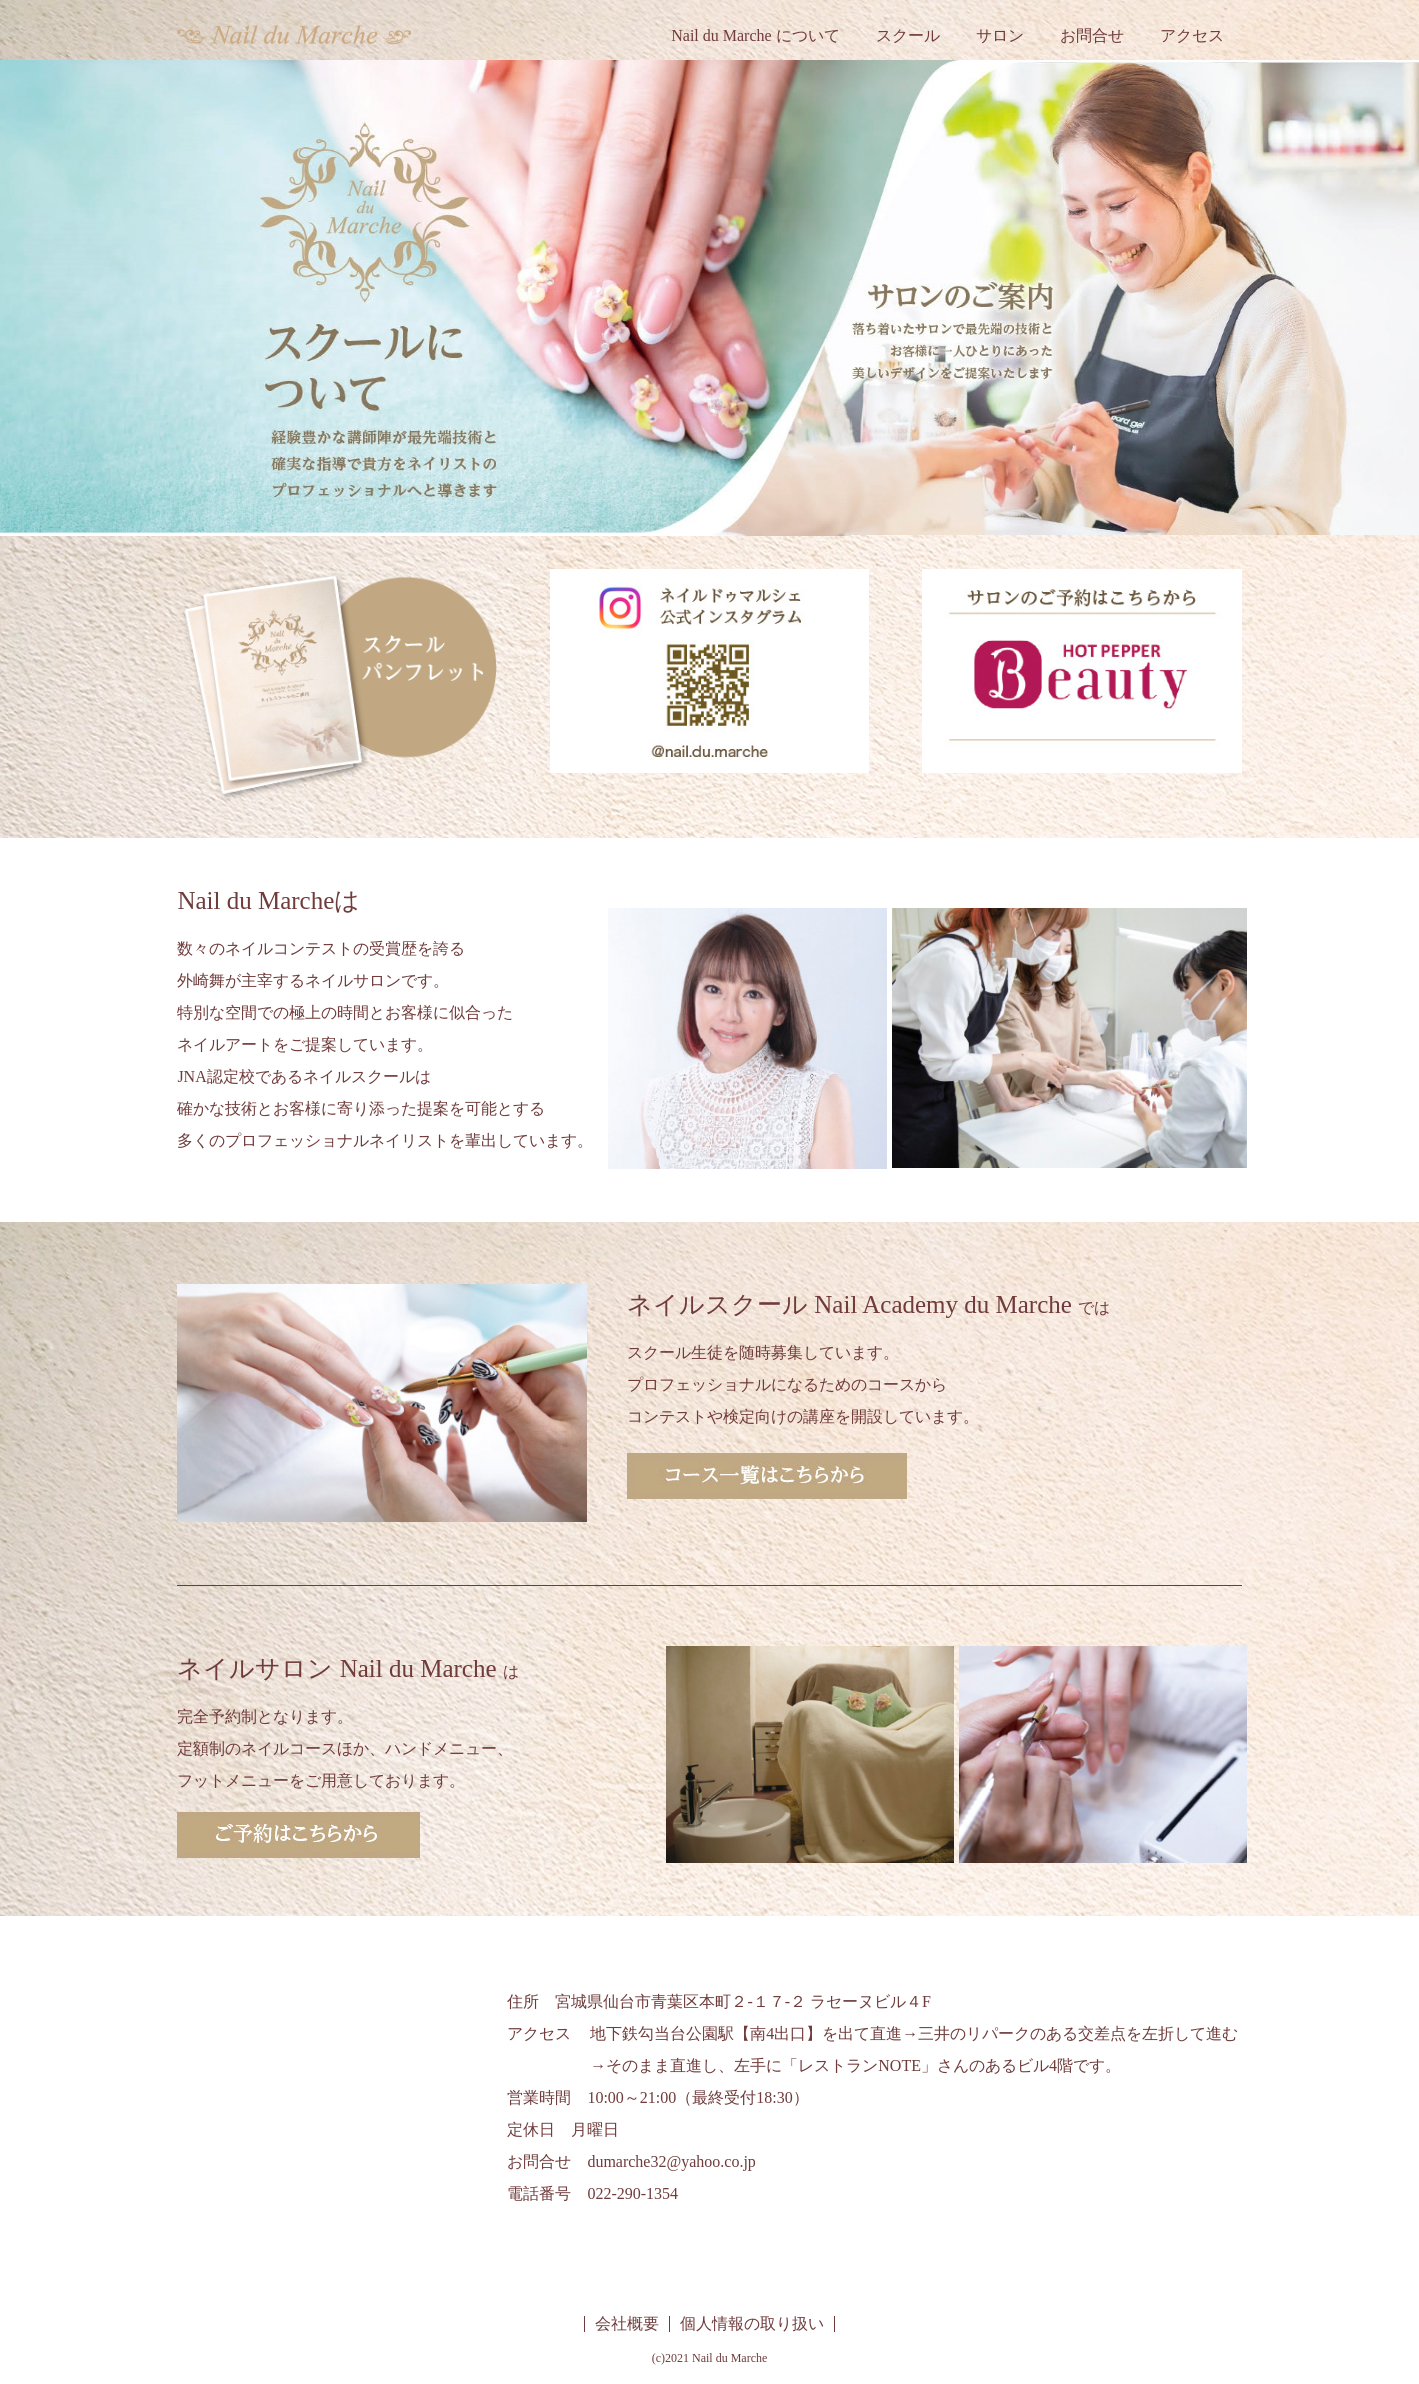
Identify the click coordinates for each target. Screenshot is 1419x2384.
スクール (908, 35)
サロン (1000, 35)
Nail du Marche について (755, 35)
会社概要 (627, 2323)
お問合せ (1092, 35)
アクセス (1192, 35)
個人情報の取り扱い (752, 2323)
